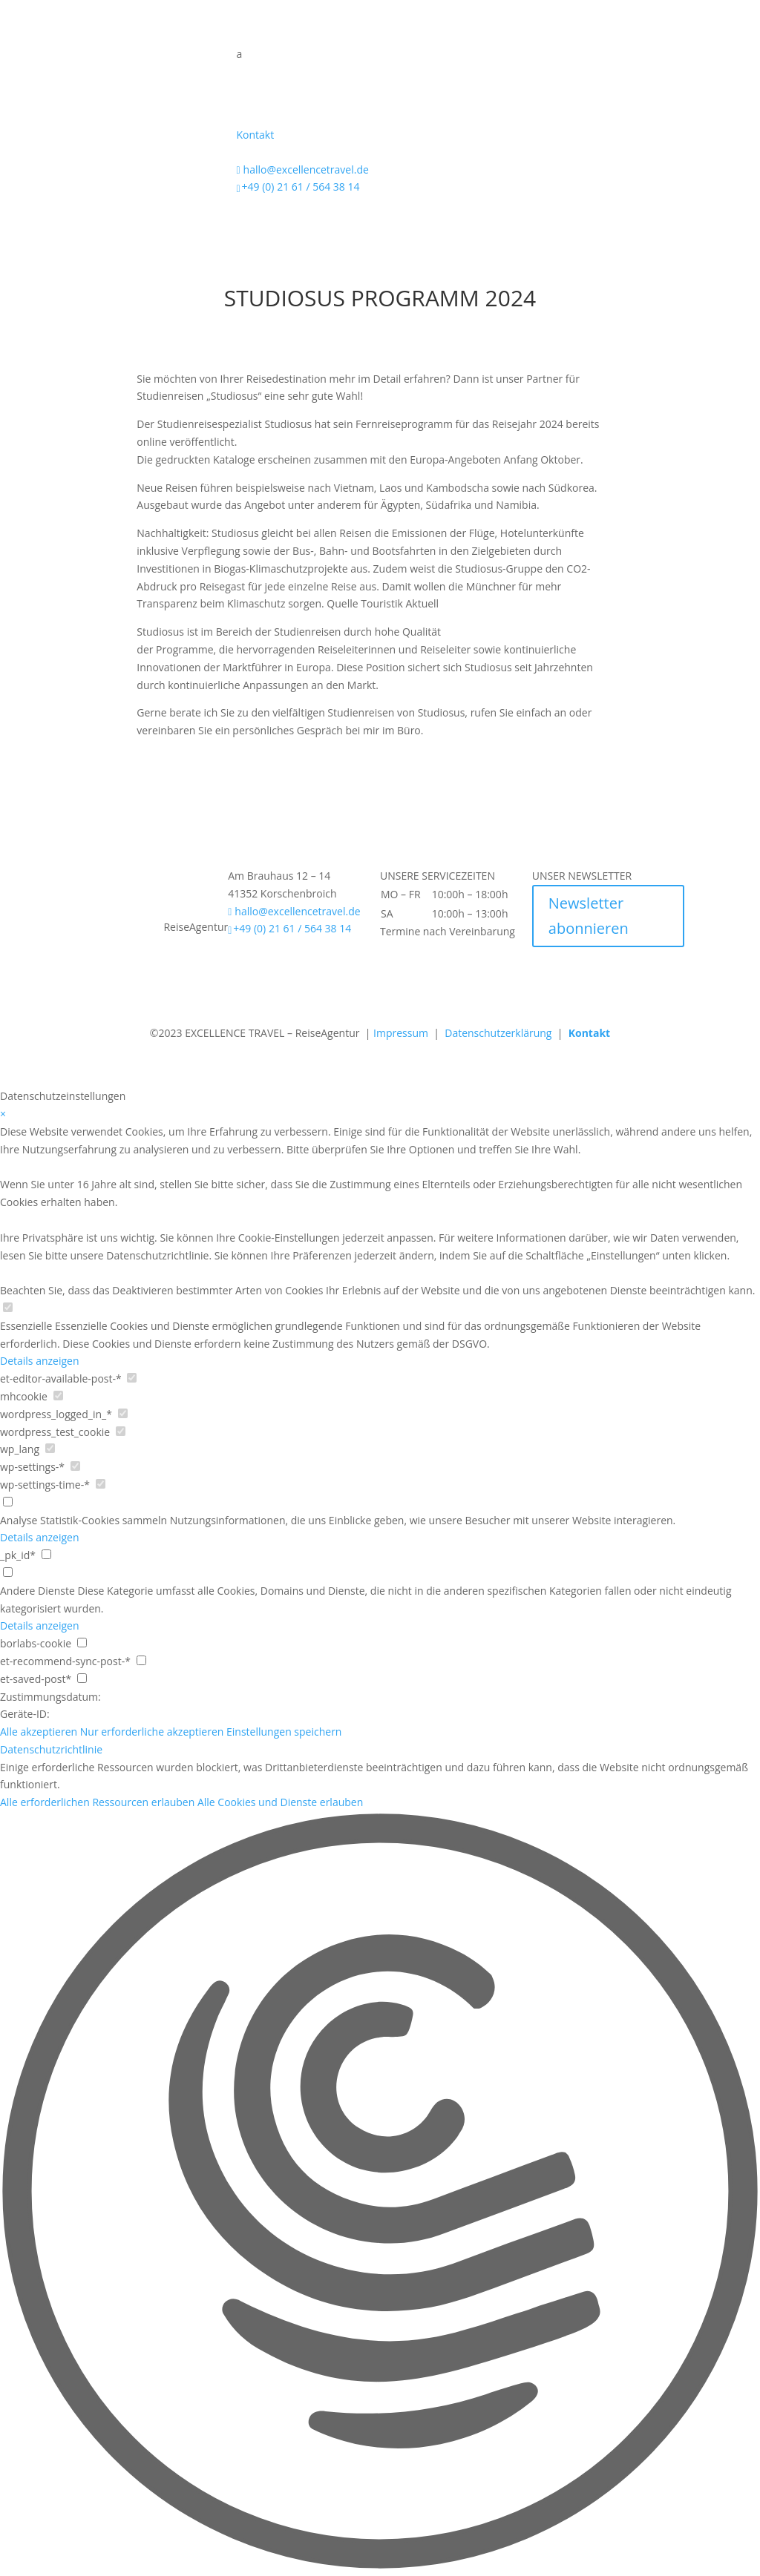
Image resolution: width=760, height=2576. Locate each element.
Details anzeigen (39, 1361)
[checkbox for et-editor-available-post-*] (132, 1378)
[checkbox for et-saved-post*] (82, 1678)
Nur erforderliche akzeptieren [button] (152, 1732)
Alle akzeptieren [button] (38, 1732)
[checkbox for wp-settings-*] (75, 1466)
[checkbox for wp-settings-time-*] (100, 1484)
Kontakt (255, 135)
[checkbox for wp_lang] (50, 1448)
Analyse (18, 1520)
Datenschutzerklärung (501, 1033)
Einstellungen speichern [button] (283, 1732)
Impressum (400, 1033)
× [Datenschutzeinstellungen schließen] (3, 1114)
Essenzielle (26, 1326)
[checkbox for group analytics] (8, 1501)
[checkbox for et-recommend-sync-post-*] (141, 1660)
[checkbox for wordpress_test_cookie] (120, 1431)
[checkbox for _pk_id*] (46, 1554)
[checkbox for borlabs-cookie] (82, 1642)
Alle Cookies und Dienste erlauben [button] (280, 1802)
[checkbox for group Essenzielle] (8, 1307)
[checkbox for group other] (8, 1572)
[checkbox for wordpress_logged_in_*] (123, 1413)
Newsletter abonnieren (588, 915)
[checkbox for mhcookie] (58, 1395)
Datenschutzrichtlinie (51, 1749)
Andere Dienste (37, 1591)
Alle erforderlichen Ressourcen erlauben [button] (97, 1802)
